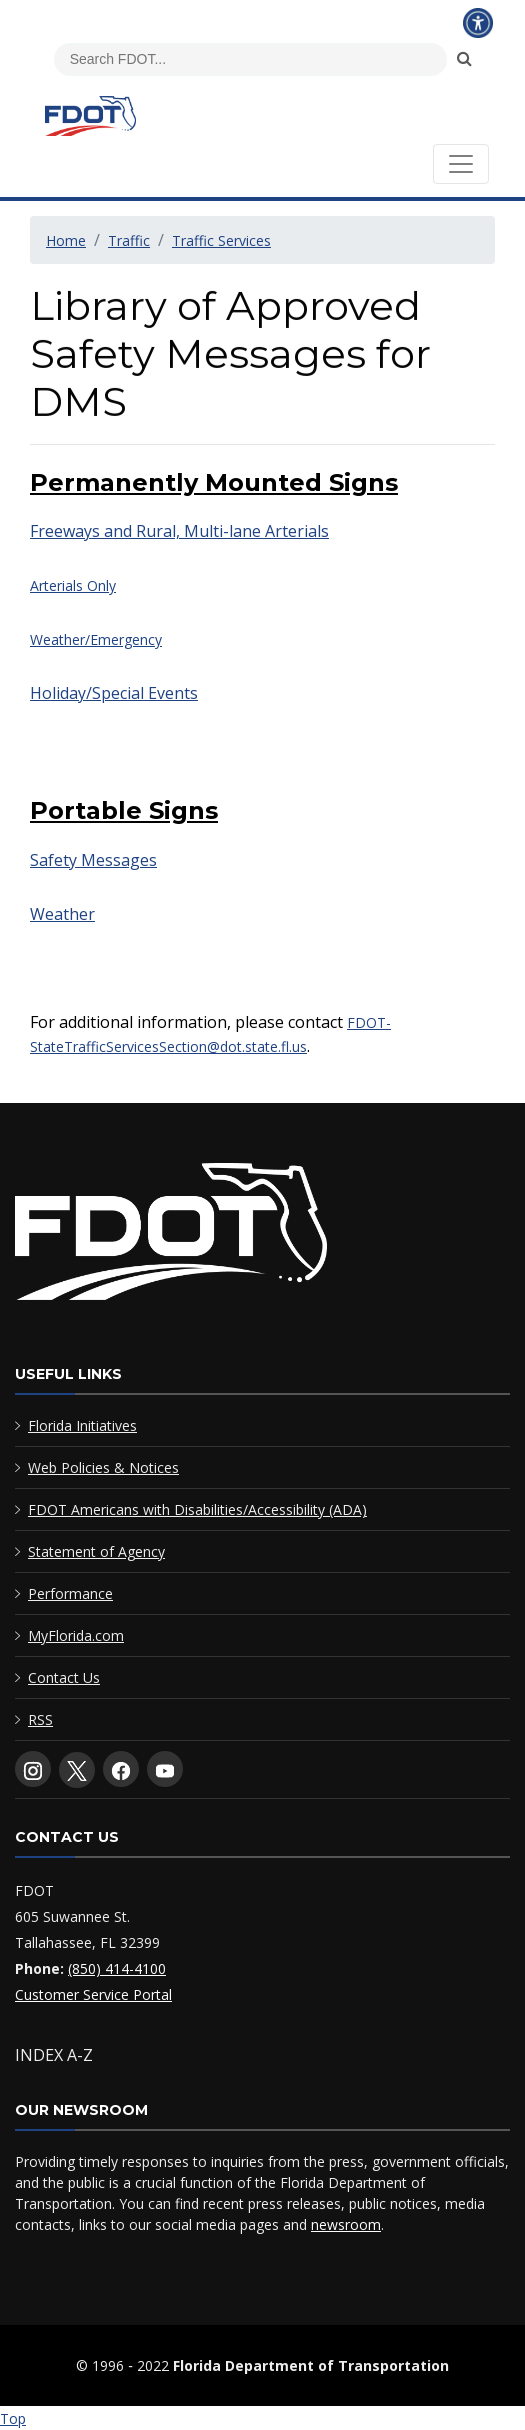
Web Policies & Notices (103, 1467)
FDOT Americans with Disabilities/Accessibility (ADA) (197, 1509)
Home (66, 240)
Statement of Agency (96, 1551)
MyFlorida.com (76, 1635)
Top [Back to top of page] (13, 2418)
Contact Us (64, 1677)
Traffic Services (221, 240)
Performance (70, 1593)
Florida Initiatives (82, 1425)
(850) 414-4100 (117, 1968)
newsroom (346, 2224)
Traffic (129, 240)
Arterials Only (73, 585)
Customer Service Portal (93, 1994)
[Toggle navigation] (461, 164)
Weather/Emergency (96, 639)
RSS (40, 1719)
